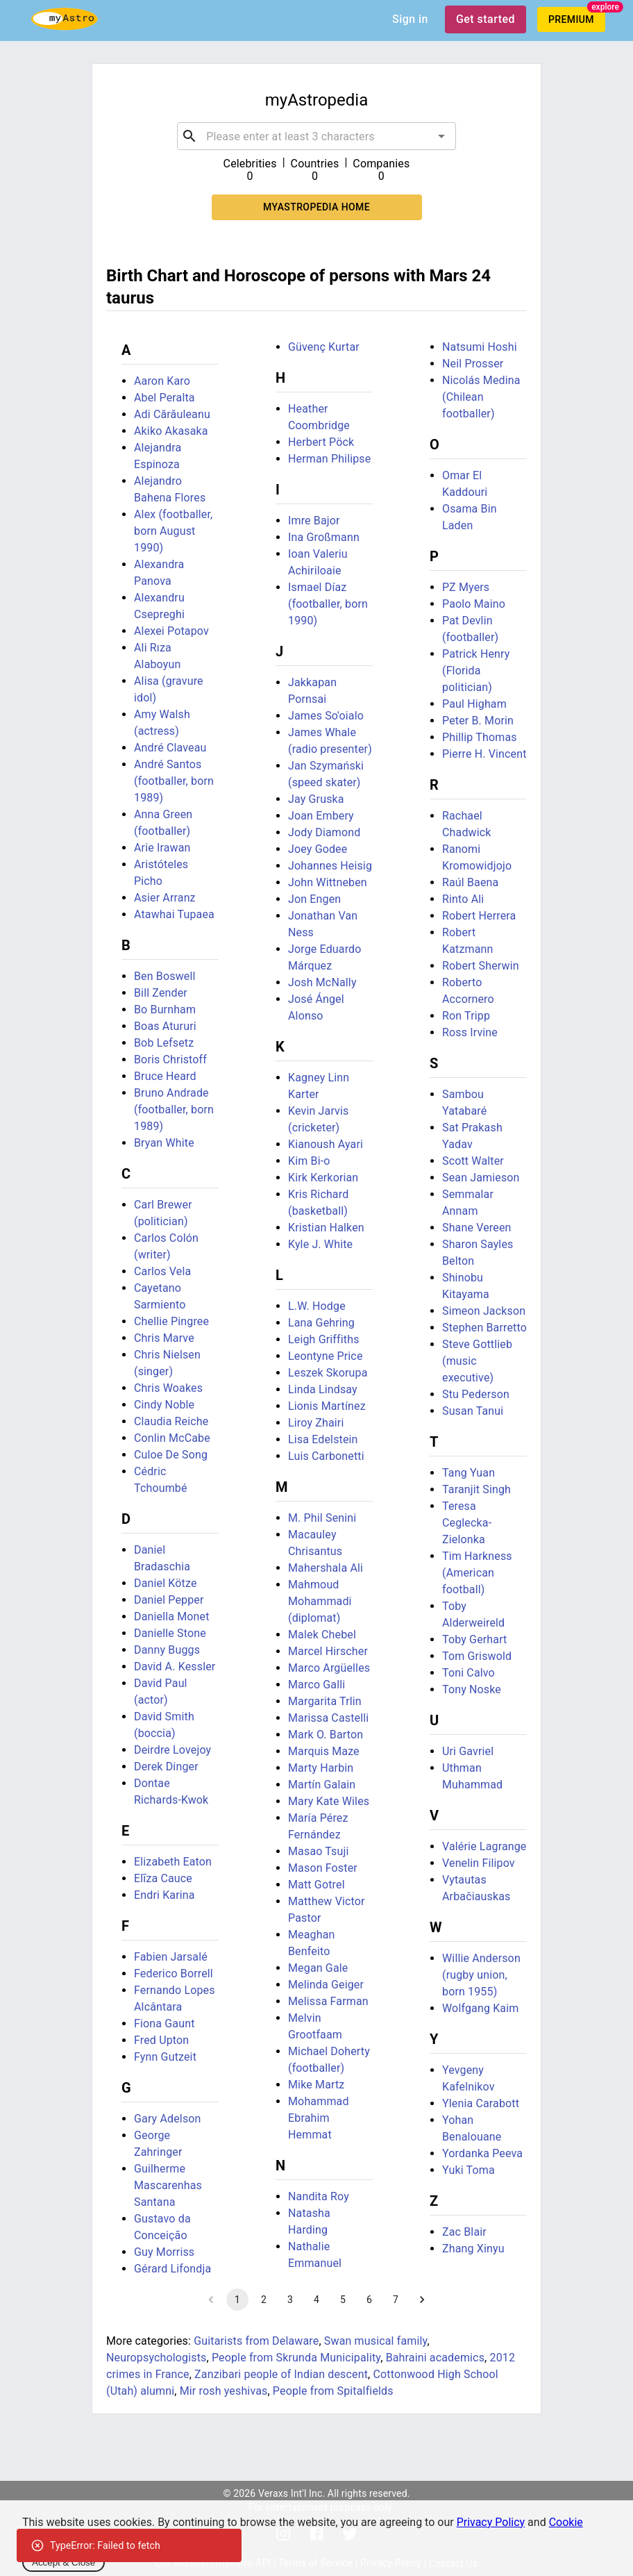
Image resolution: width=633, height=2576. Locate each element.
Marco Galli (316, 1684)
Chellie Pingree (171, 1321)
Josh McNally (322, 982)
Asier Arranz (165, 897)
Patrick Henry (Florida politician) (476, 670)
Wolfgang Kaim (480, 2008)
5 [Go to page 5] (343, 2299)
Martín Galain (321, 1784)
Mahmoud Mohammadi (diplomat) (320, 1601)
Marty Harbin (320, 1768)
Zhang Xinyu (473, 2248)
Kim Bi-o (309, 1160)
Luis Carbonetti (326, 1456)
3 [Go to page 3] (290, 2299)
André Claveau (170, 747)
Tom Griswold (477, 1656)
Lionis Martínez (327, 1406)
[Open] (441, 136)
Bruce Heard (165, 1076)
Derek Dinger (166, 1766)
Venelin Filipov (478, 1863)
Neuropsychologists (156, 2357)
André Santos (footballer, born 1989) (174, 781)
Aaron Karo (162, 381)
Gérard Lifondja (172, 2268)
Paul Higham (474, 704)
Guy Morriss (164, 2252)
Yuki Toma (468, 2170)
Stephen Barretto (484, 1327)
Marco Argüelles (329, 1668)
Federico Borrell (173, 1973)
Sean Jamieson (481, 1177)
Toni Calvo (468, 1672)
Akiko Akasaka (171, 431)
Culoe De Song (171, 1454)
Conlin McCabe (172, 1438)
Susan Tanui (472, 1411)
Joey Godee (317, 849)
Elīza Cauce (163, 1878)
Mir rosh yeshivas (224, 2391)
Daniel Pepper (169, 1599)
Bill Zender (160, 992)
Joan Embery (321, 815)
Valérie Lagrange (484, 1846)
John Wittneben (327, 882)
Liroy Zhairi (316, 1422)
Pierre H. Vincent (484, 754)
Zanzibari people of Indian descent (281, 2374)
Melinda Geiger (326, 1984)
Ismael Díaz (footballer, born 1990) (328, 604)
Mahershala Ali (325, 1567)
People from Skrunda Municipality (296, 2357)
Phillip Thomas (479, 737)
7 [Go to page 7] (396, 2299)
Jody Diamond (324, 832)
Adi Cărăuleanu (172, 414)
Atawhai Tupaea (174, 914)
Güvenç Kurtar (324, 347)
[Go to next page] (422, 2299)
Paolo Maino (473, 603)
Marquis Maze (324, 1751)
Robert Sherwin (480, 965)
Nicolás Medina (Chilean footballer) (481, 397)
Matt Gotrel (316, 1884)
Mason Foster (322, 1868)
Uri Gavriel (467, 1751)
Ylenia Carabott (480, 2103)
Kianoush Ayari (325, 1144)
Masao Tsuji (318, 1851)
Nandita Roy (318, 2196)
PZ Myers (465, 587)
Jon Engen (314, 899)
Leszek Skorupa (328, 1372)
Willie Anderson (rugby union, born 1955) (481, 1975)
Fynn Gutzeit (165, 2056)
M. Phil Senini (322, 1517)
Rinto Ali (463, 899)
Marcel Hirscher (328, 1651)
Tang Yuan (468, 1472)
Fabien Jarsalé (171, 1956)
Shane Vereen (477, 1227)
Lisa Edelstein (323, 1439)
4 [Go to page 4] (316, 2299)
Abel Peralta (164, 397)
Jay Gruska (316, 799)
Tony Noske (471, 1689)
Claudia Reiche (171, 1421)
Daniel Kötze (165, 1583)
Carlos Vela (162, 1271)
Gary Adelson (167, 2118)
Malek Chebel (322, 1634)
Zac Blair (464, 2231)
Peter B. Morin (478, 720)
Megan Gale (318, 1968)
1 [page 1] (237, 2299)
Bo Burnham (165, 1009)
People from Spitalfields (333, 2391)
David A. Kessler (174, 1666)
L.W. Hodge (317, 1306)
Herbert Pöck (321, 442)
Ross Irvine (470, 1032)
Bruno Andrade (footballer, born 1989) (174, 1109)
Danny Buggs (167, 1649)
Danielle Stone (170, 1633)
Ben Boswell (165, 976)
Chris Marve (164, 1338)
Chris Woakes (168, 1388)
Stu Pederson (475, 1394)
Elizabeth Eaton (173, 1861)
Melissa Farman (328, 2001)
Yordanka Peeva (482, 2153)
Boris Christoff (170, 1059)
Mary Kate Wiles (328, 1801)
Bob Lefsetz (164, 1042)
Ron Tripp (466, 1015)
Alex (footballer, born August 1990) (173, 531)
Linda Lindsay (322, 1389)
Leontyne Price (325, 1356)
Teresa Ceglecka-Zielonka (466, 1522)
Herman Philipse (329, 458)
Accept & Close (63, 2562)
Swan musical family (376, 2341)
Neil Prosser (472, 363)
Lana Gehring (321, 1322)
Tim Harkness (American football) (477, 1572)
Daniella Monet (172, 1616)
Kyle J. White (320, 1244)
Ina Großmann (324, 537)
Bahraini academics (435, 2357)
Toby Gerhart (474, 1639)
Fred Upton (161, 2040)
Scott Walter (473, 1160)
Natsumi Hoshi (479, 347)
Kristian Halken (326, 1227)
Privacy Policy (491, 2522)
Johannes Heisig (330, 865)
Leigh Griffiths (324, 1339)
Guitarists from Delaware (256, 2341)
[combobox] (316, 136)
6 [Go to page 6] (369, 2299)
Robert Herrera (479, 915)
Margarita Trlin (325, 1701)
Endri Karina (164, 1895)
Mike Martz (316, 2084)
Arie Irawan (162, 847)
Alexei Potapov (171, 631)
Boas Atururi (165, 1026)
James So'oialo (326, 715)
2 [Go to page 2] (264, 2299)
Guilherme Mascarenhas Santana (168, 2185)
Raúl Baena (470, 882)
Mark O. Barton (325, 1734)
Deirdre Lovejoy (172, 1749)
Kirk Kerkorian (323, 1177)
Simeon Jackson (483, 1311)
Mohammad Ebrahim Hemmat (318, 2118)
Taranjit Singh (476, 1489)
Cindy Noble (164, 1404)
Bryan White (164, 1142)
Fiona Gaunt (164, 2023)
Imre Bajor (314, 520)
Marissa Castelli (328, 1718)
